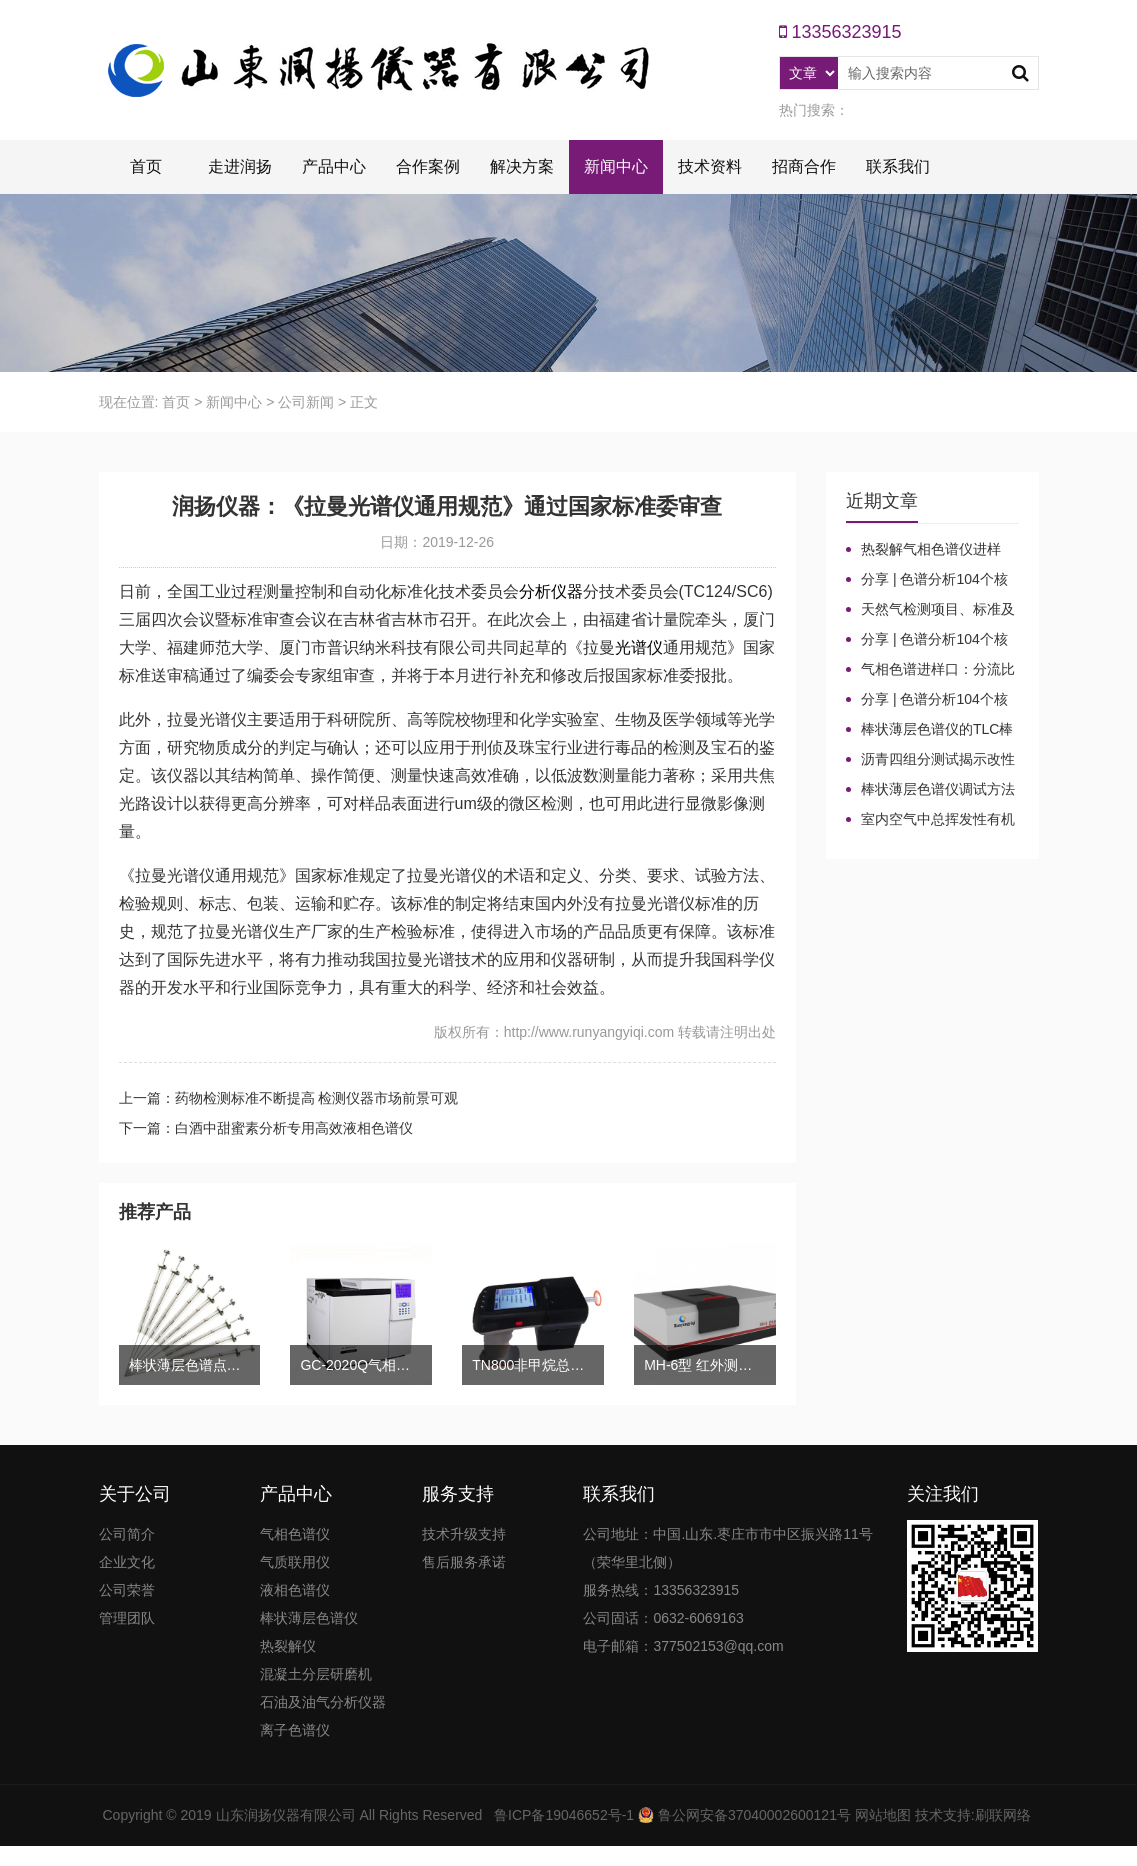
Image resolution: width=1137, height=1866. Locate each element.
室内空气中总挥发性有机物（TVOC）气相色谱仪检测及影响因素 (930, 820)
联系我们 (898, 166)
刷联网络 (1003, 1815)
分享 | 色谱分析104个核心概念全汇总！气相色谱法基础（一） (930, 700)
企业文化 (127, 1562)
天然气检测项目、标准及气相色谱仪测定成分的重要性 (930, 610)
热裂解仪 (288, 1646)
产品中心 (334, 166)
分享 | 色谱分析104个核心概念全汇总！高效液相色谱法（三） (930, 580)
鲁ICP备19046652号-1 (564, 1815)
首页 (146, 166)
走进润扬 (240, 166)
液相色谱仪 (295, 1590)
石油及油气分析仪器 (323, 1702)
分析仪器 (551, 591)
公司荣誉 (127, 1590)
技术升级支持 (464, 1534)
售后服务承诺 (464, 1562)
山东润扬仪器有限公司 (286, 1815)
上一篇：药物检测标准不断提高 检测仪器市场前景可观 (289, 1098)
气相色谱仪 (295, 1534)
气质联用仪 (295, 1562)
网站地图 (883, 1815)
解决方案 (522, 166)
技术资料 (710, 166)
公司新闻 (306, 402)
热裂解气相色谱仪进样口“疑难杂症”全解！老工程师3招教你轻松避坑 (927, 550)
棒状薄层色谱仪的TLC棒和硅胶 (929, 730)
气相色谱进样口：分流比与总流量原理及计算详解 (930, 670)
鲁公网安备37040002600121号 (752, 1815)
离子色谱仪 (295, 1730)
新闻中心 (616, 166)
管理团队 (127, 1618)
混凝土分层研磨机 (316, 1674)
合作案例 (428, 166)
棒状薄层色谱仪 (309, 1618)
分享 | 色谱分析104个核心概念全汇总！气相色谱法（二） (930, 640)
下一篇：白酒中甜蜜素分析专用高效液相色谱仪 (266, 1128)
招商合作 (804, 166)
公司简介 (127, 1534)
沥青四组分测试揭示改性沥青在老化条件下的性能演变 (930, 760)
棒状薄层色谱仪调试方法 (938, 789)
